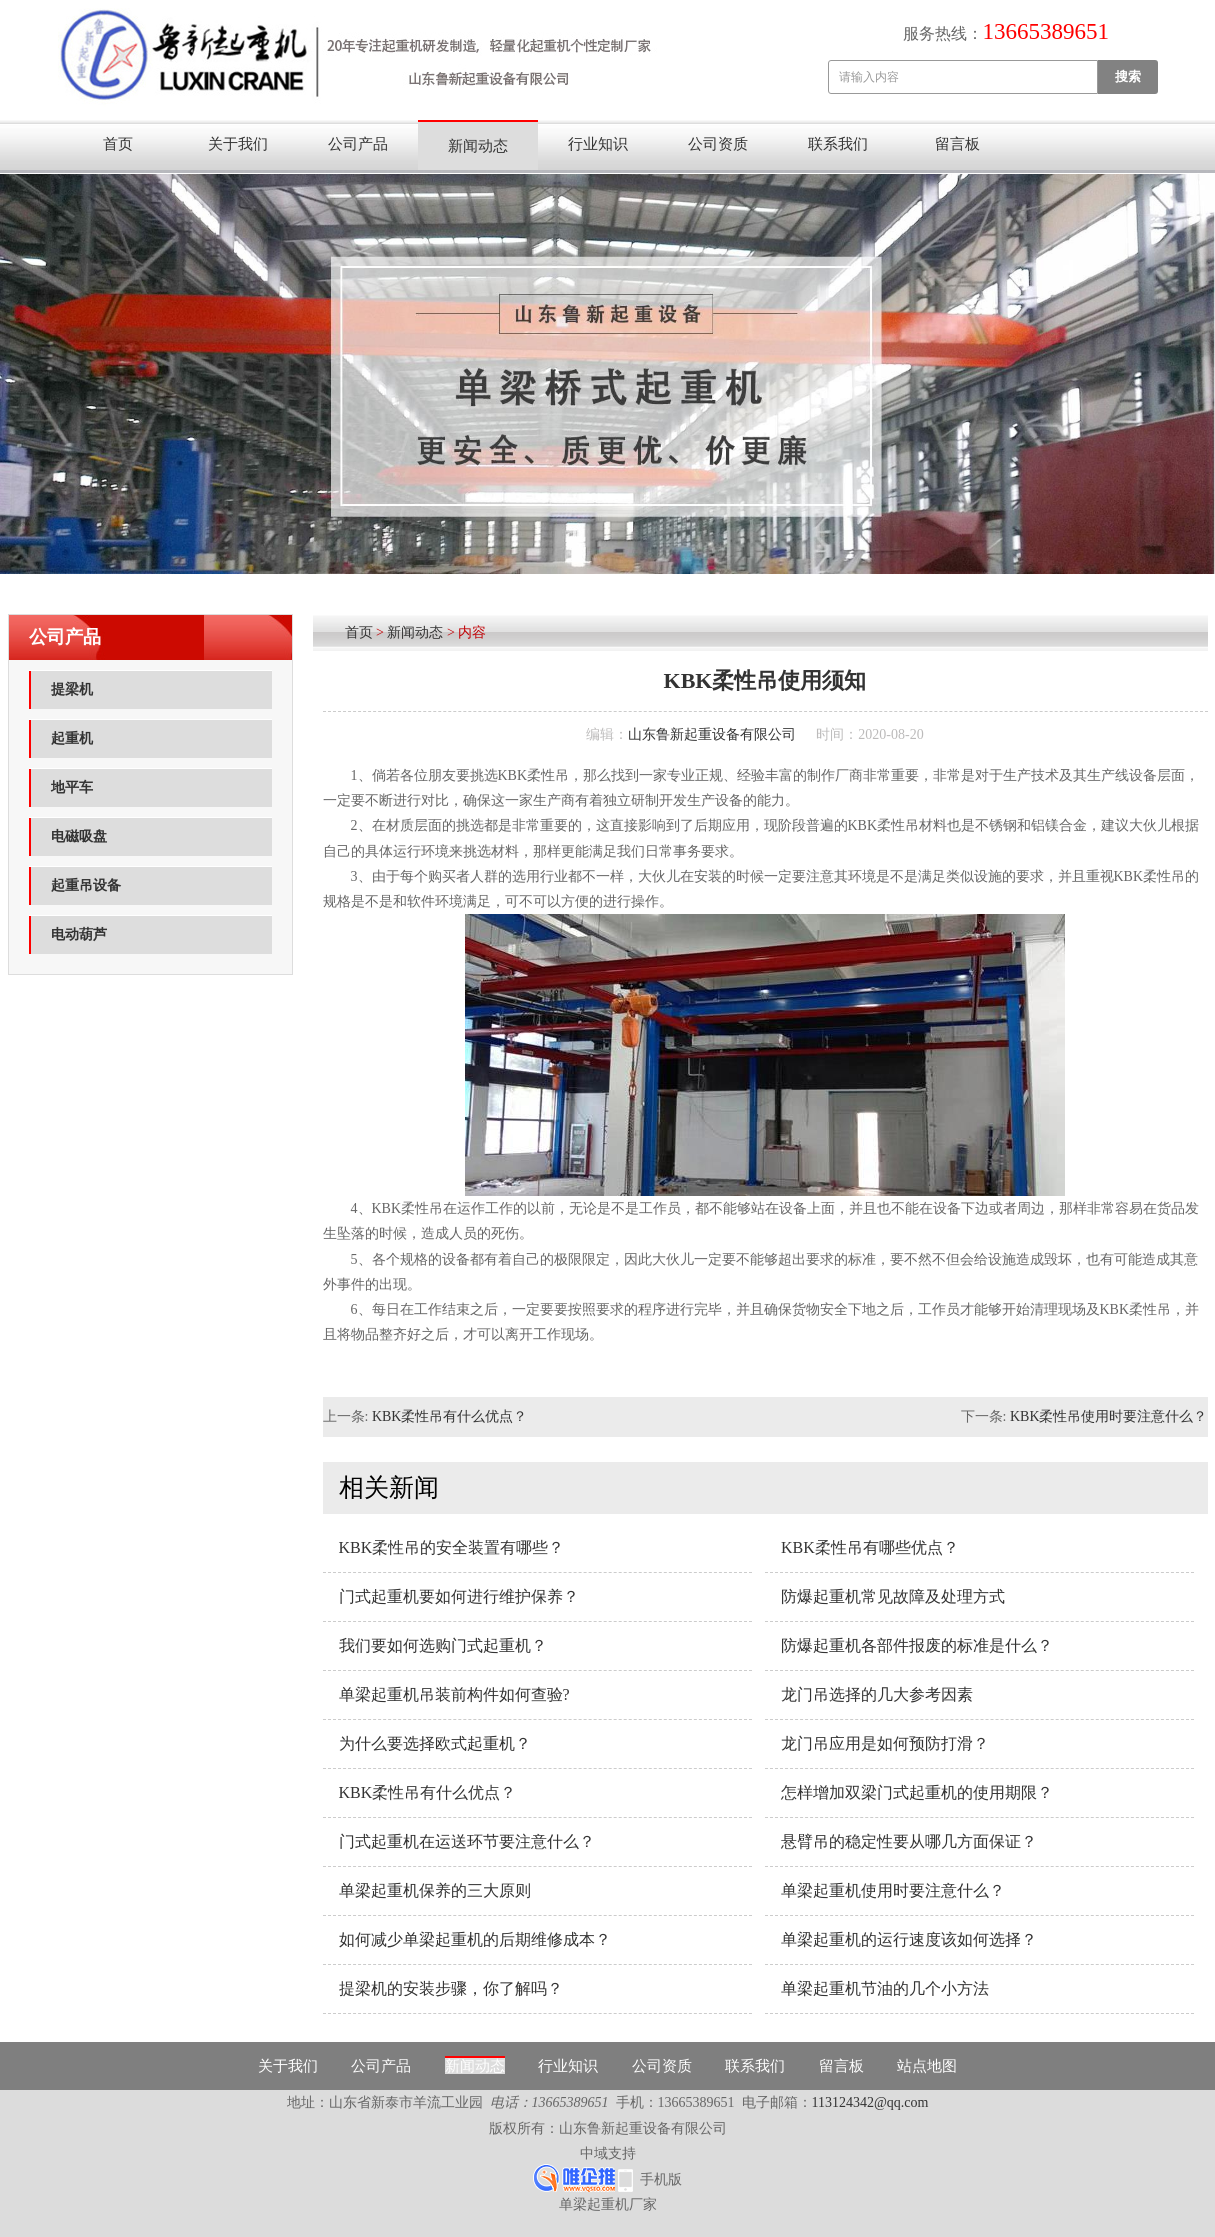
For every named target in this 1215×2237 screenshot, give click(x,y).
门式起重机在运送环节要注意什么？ (467, 1841)
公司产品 (358, 144)
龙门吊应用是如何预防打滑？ (885, 1743)
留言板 (957, 144)
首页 (118, 144)
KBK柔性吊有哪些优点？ (870, 1547)
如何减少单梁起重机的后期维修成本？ (475, 1939)
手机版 (661, 2179)
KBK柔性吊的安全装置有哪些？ (452, 1547)
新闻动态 (478, 146)
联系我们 (838, 144)
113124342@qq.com (870, 2102)
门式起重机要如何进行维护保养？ (459, 1596)
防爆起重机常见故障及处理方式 (893, 1596)
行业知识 (598, 144)
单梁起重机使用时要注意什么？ (893, 1890)
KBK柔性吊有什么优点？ (450, 1416)
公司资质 (718, 144)
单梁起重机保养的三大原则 (435, 1890)
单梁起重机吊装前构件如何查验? (454, 1694)
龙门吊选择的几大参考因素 (877, 1694)
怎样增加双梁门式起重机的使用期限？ (917, 1792)
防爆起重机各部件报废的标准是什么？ (917, 1645)
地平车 (72, 787)
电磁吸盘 (79, 836)
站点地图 (927, 2066)
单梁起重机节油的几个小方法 (885, 1988)
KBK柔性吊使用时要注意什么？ (1109, 1416)
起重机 (72, 738)
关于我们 (238, 144)
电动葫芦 (79, 934)
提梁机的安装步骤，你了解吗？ (451, 1988)
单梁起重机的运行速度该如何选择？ (909, 1939)
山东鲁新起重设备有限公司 (712, 734)
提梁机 (72, 689)
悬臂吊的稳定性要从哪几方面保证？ (909, 1841)
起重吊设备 (86, 885)
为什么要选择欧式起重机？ (435, 1743)
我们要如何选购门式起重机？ (443, 1645)
